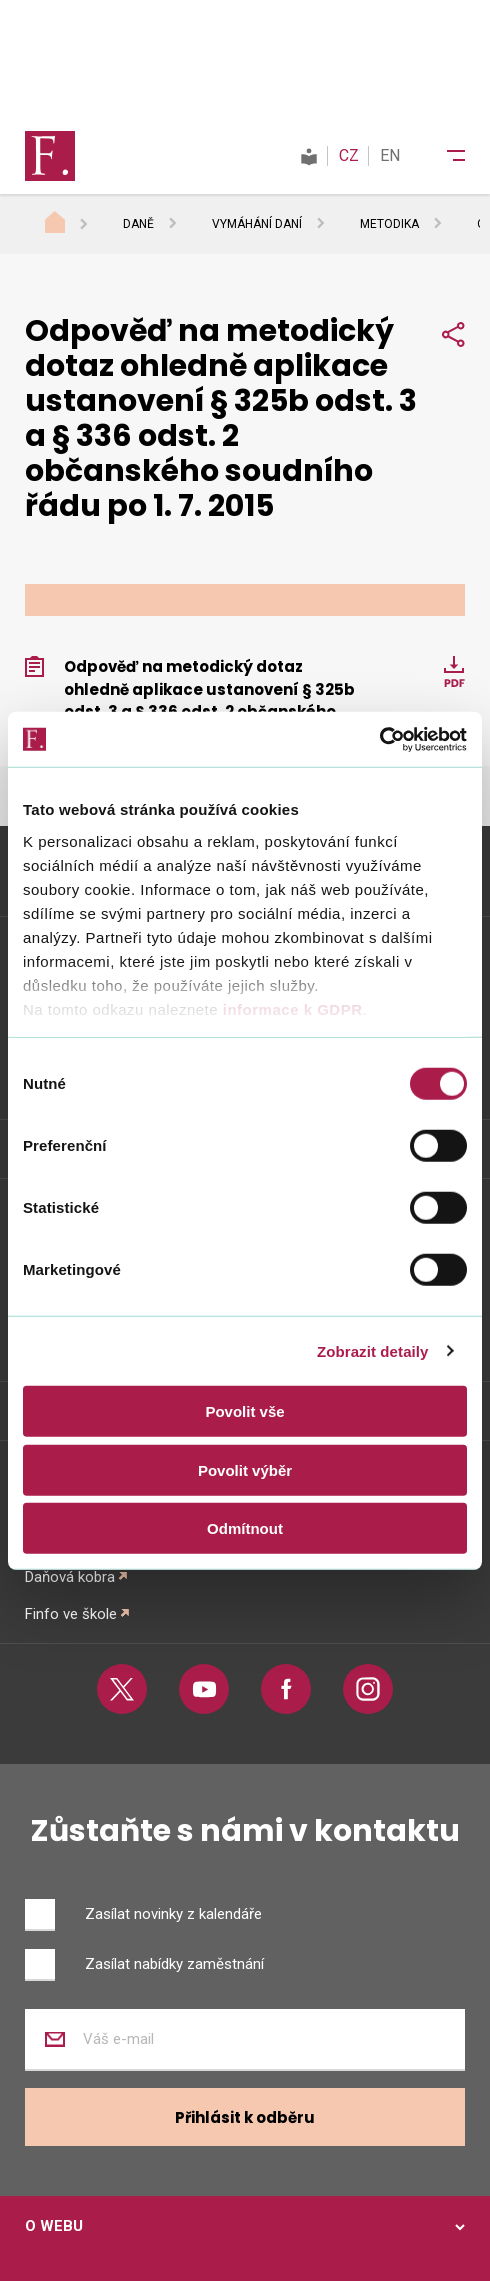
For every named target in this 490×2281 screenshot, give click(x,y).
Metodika (389, 224)
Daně (138, 224)
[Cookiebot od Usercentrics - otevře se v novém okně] (379, 739)
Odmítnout (245, 1528)
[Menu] (443, 156)
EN (390, 155)
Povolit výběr (245, 1469)
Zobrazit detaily (373, 1350)
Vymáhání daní (257, 224)
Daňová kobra (70, 1577)
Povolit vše (244, 1411)
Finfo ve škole (71, 1614)
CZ (349, 155)
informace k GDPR (290, 1008)
